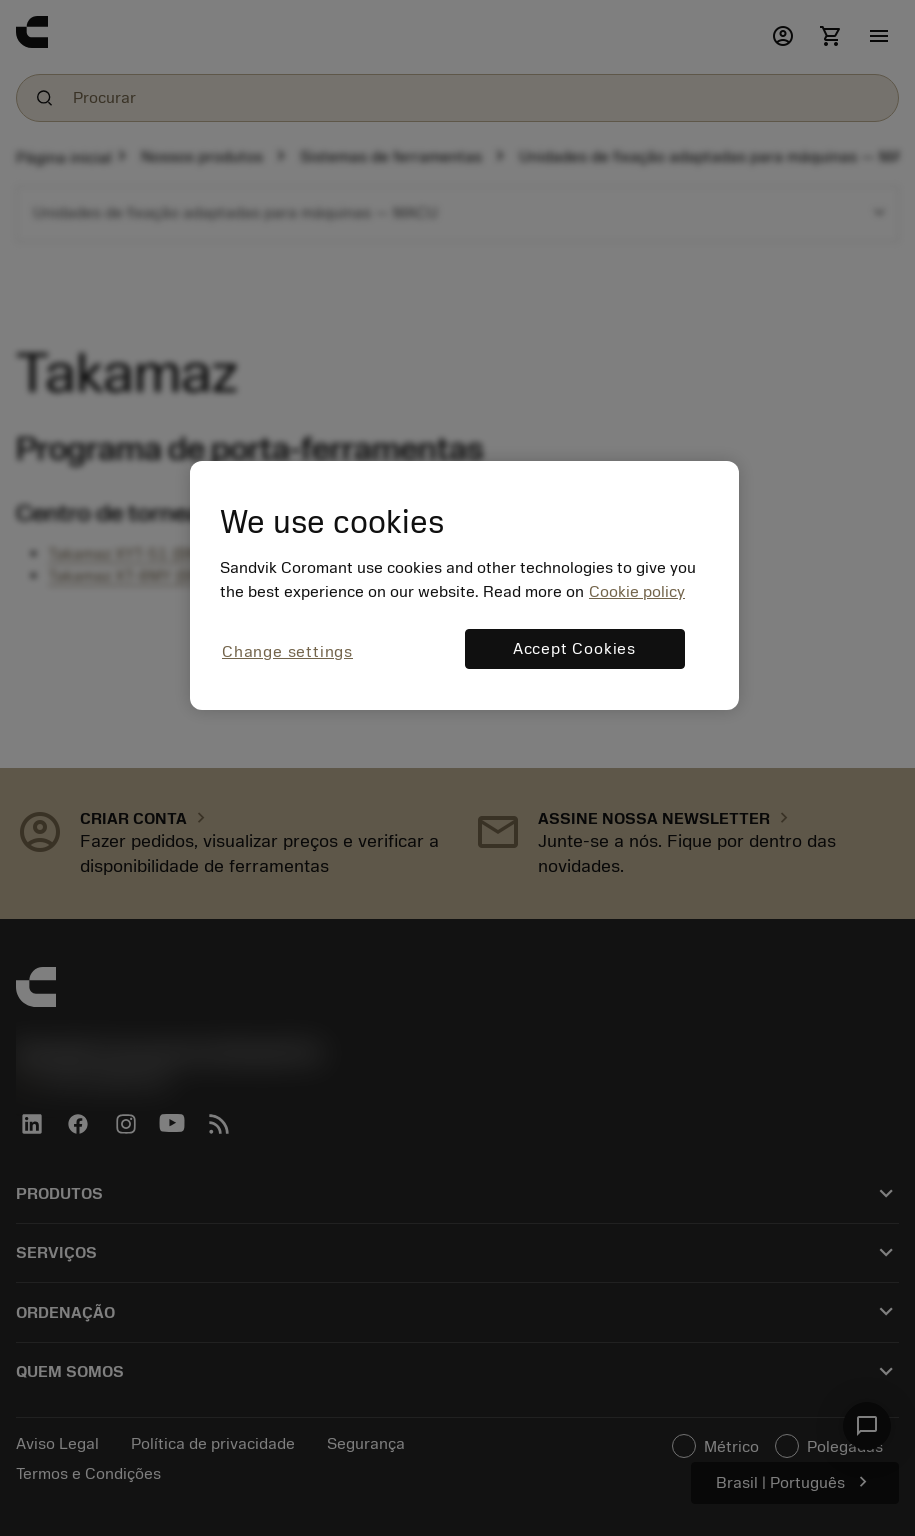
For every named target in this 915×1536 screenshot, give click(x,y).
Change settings (287, 652)
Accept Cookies (574, 649)
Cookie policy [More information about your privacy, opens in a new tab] (637, 592)
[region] (464, 585)
